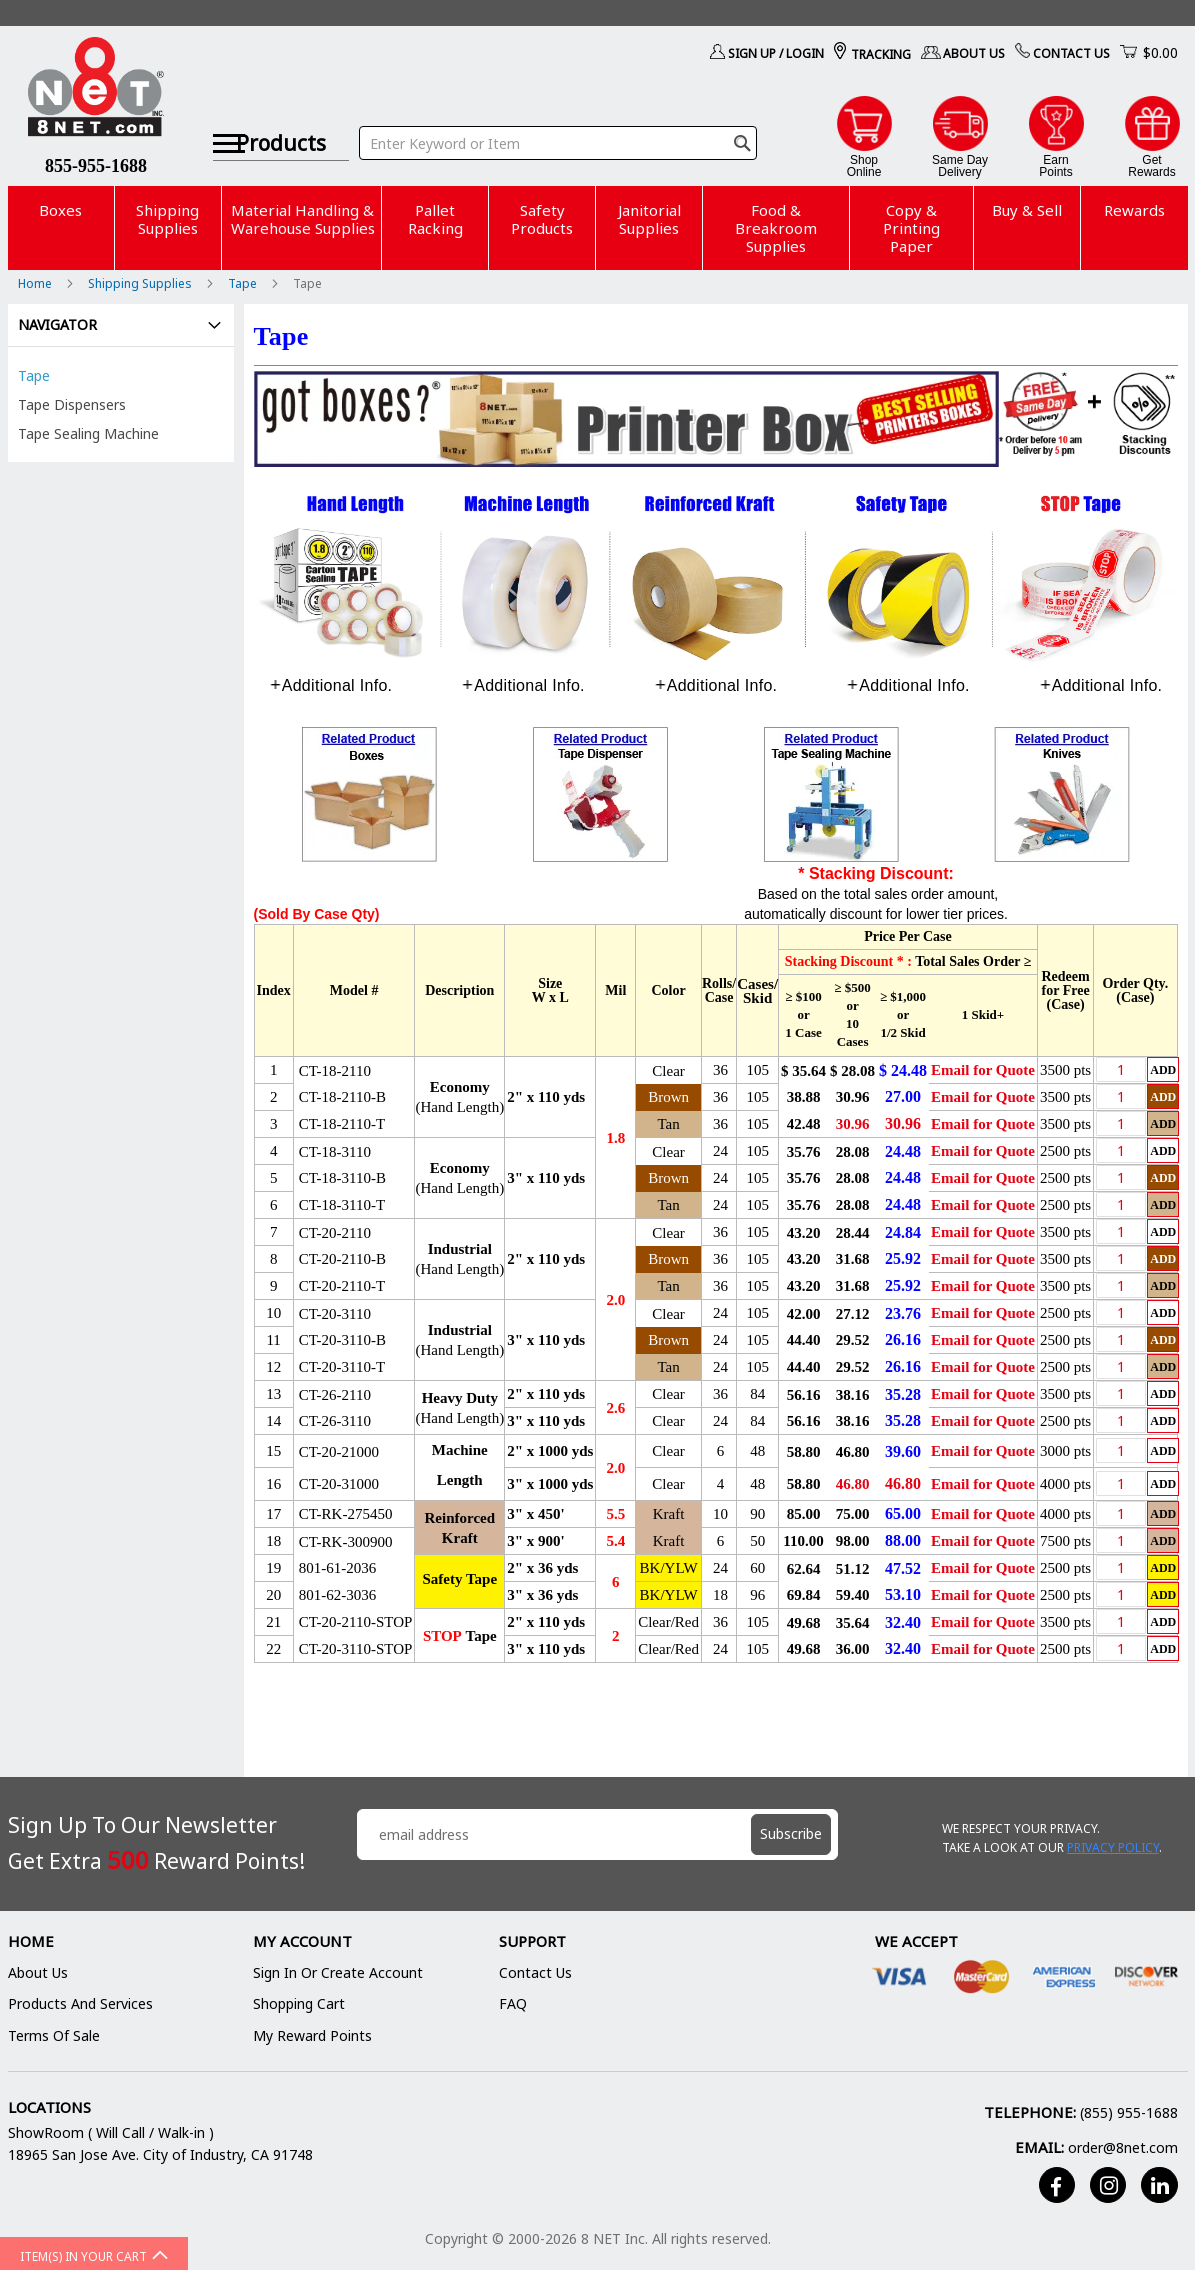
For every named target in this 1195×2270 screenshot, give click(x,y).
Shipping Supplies (141, 283)
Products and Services (80, 2003)
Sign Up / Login (776, 53)
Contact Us (1071, 53)
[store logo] (96, 90)
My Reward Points (312, 2035)
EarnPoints (1055, 165)
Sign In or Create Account (338, 1972)
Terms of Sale (54, 2035)
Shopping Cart (299, 2003)
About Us (974, 53)
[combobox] (560, 118)
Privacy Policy (1113, 1847)
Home (36, 283)
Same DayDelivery (960, 165)
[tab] (331, 686)
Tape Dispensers (72, 404)
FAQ (513, 2003)
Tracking (881, 54)
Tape (244, 283)
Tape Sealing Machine (88, 433)
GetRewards (1151, 165)
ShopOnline (864, 165)
